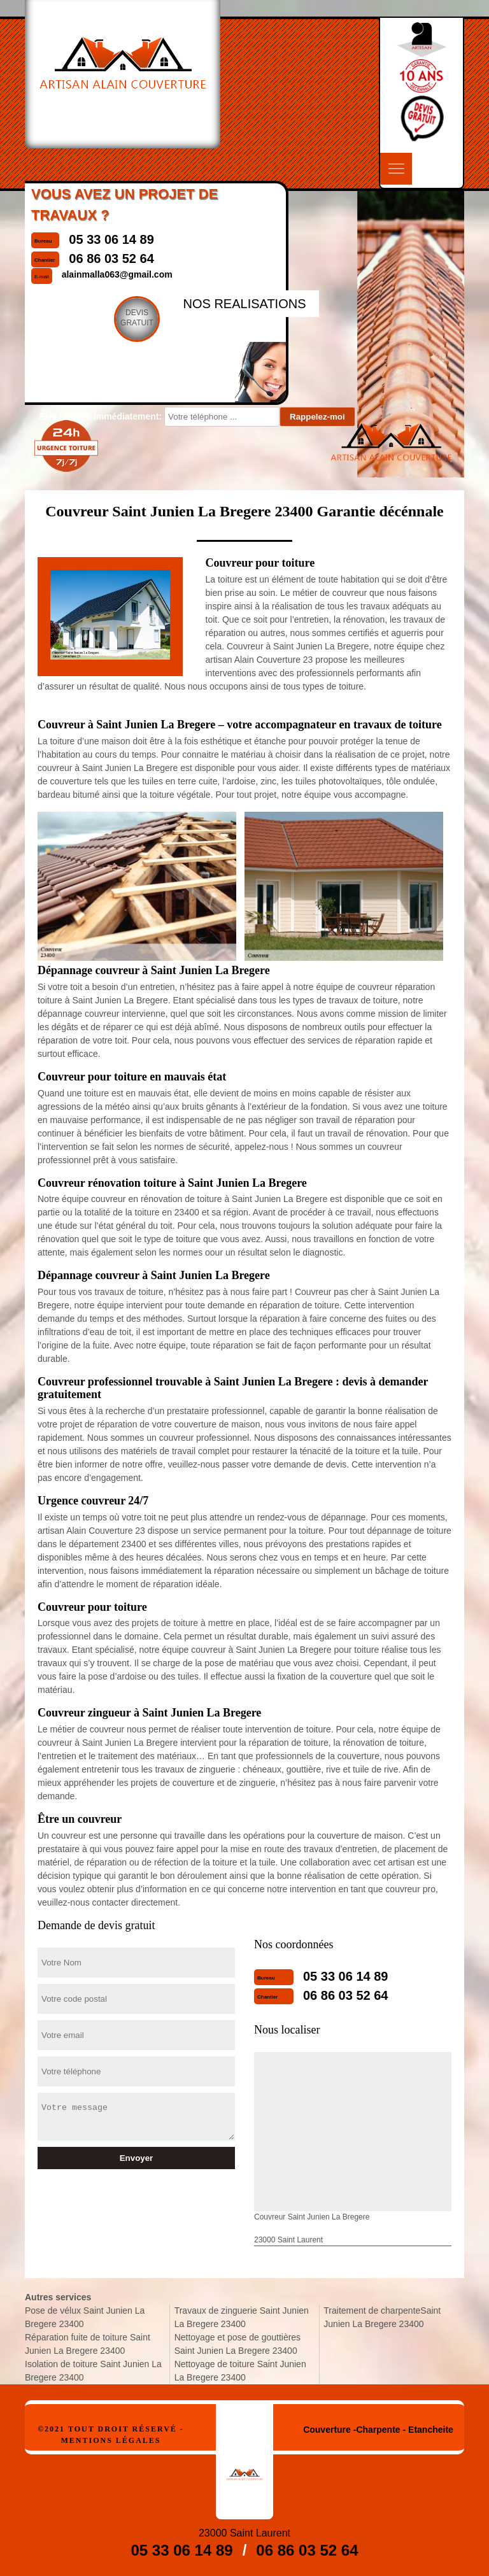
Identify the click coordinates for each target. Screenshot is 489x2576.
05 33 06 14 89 (345, 1976)
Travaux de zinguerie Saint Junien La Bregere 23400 (241, 2317)
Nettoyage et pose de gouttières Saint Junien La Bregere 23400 (237, 2344)
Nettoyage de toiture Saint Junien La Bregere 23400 (240, 2370)
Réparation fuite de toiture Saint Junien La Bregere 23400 (87, 2344)
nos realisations (244, 304)
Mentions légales (110, 2440)
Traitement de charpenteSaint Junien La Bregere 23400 (382, 2317)
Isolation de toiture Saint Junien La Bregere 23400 (93, 2370)
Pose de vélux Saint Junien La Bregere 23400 (85, 2317)
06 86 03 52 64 (345, 1995)
